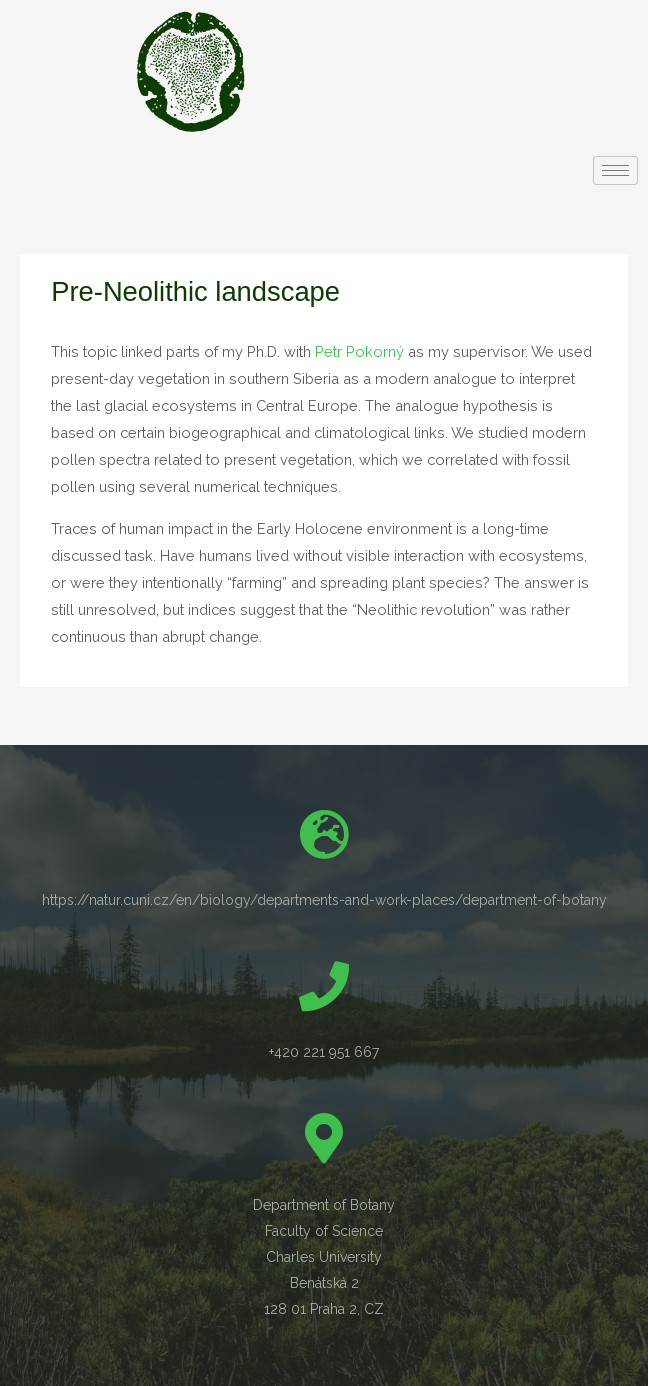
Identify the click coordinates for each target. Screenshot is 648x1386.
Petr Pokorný (359, 351)
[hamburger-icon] (615, 170)
